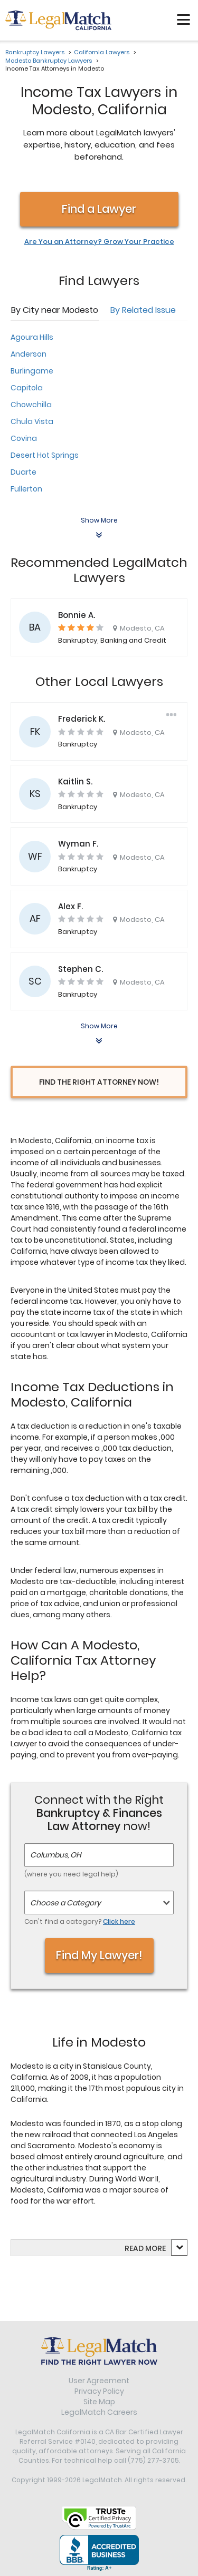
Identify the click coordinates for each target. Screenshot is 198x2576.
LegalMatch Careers (99, 2412)
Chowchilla (31, 404)
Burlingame (32, 371)
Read (145, 2248)
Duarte (23, 472)
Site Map (99, 2401)
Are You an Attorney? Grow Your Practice (99, 242)
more (155, 2248)
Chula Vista (32, 421)
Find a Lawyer (99, 209)
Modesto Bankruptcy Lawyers (48, 60)
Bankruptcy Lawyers (34, 52)
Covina (24, 438)
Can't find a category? (79, 1921)
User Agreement (99, 2380)
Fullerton (26, 489)
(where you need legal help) (71, 1874)
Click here (119, 1921)
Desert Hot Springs (45, 455)
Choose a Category (65, 1902)
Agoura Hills (32, 337)
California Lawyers (101, 52)
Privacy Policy (99, 2391)
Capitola (27, 387)
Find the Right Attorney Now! (99, 1082)
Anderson (28, 354)
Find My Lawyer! (99, 1955)
